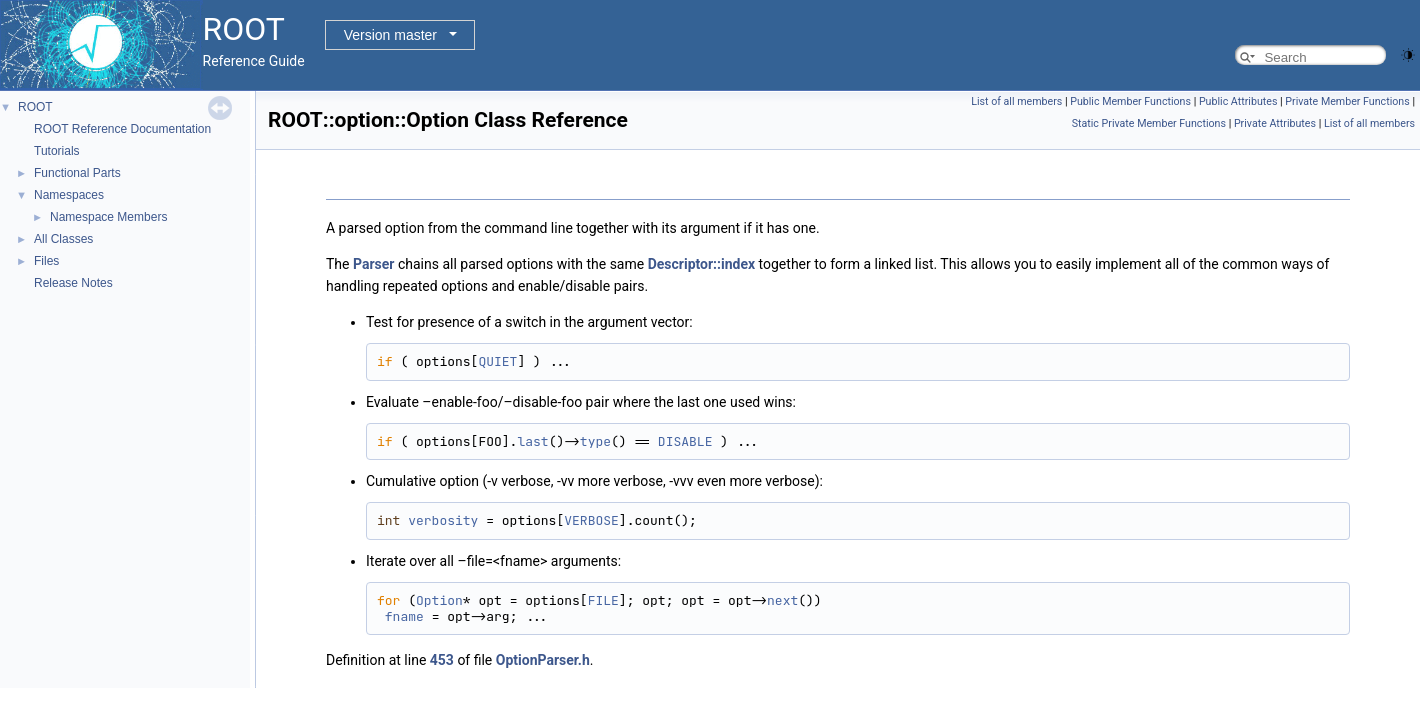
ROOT (35, 107)
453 (442, 660)
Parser (373, 264)
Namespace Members (108, 217)
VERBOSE (591, 520)
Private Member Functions (1347, 101)
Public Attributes (1238, 101)
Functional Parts (77, 173)
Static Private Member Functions (1149, 123)
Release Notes (73, 283)
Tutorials (57, 151)
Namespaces (69, 195)
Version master (390, 35)
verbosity (443, 520)
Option (439, 600)
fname (404, 616)
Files (46, 261)
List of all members (1016, 101)
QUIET (497, 361)
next (782, 600)
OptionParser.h (543, 660)
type (595, 441)
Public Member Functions (1130, 101)
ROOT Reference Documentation (122, 129)
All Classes (63, 239)
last (532, 441)
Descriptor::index (701, 264)
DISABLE (685, 441)
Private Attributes (1275, 123)
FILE (603, 600)
